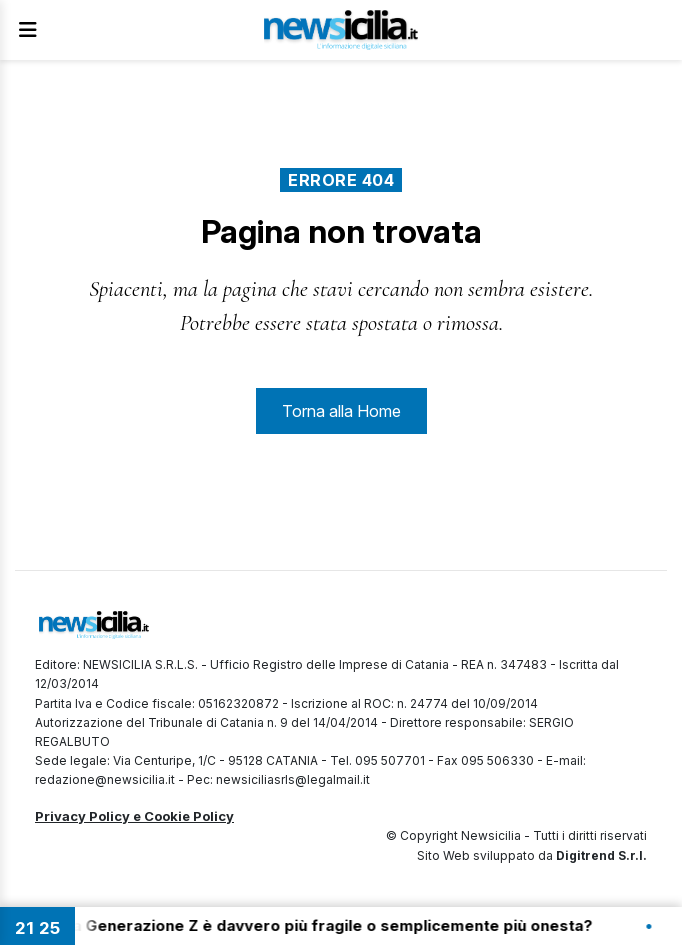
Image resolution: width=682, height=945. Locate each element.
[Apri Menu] (28, 30)
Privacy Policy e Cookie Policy (134, 816)
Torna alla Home (341, 411)
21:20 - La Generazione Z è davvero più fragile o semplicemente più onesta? (313, 925)
